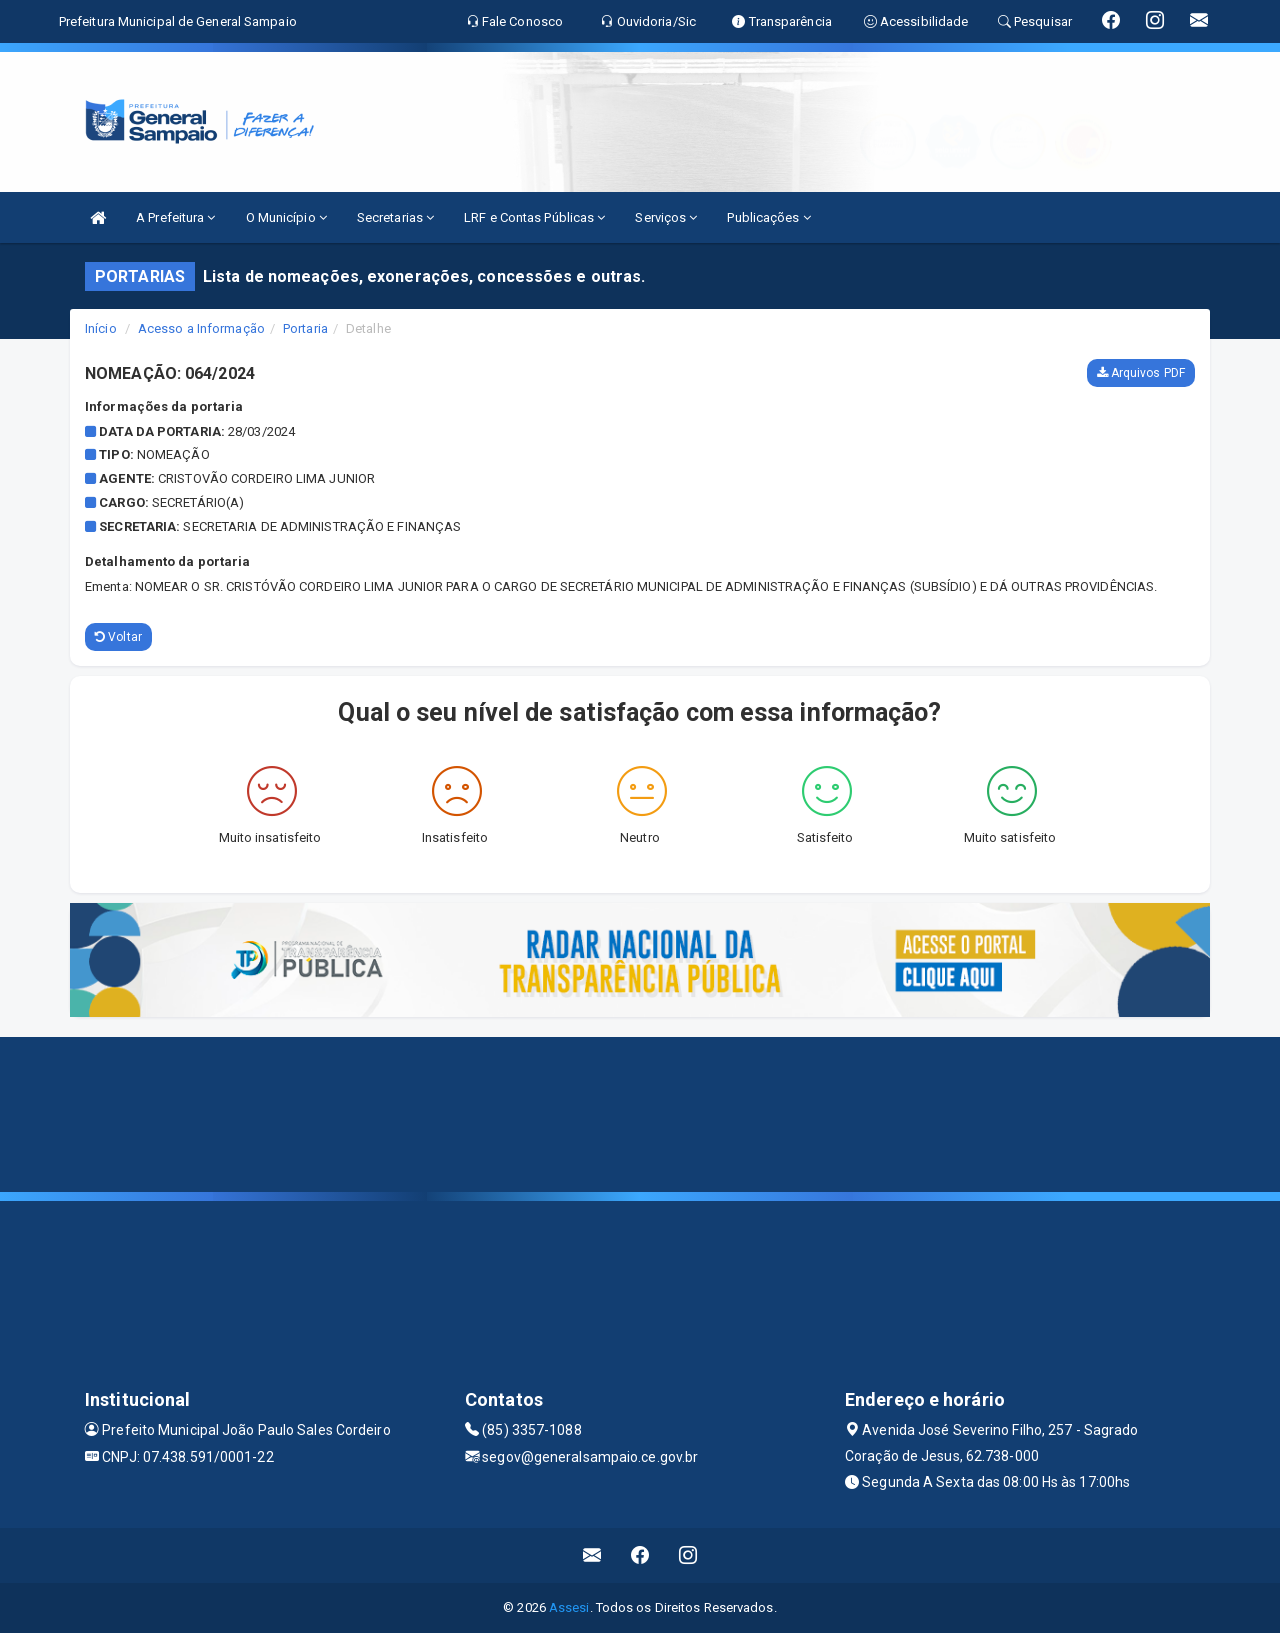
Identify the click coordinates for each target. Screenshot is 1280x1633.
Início (101, 328)
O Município (286, 217)
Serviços (666, 217)
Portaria (305, 328)
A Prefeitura (175, 217)
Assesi (569, 1607)
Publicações (768, 217)
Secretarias (395, 217)
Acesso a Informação (201, 328)
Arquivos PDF (1141, 373)
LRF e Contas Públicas (534, 217)
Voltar (118, 637)
